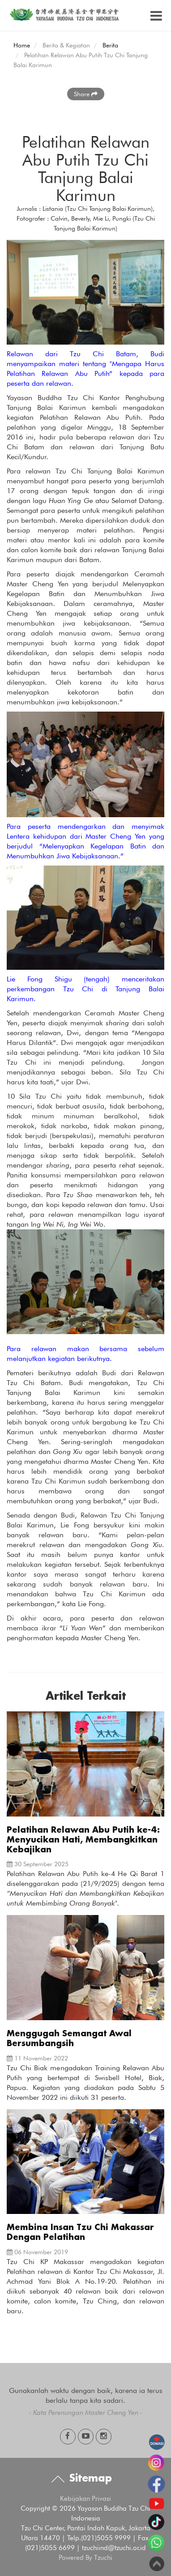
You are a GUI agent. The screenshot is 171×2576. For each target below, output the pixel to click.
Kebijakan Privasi (85, 2499)
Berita (110, 45)
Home (21, 45)
